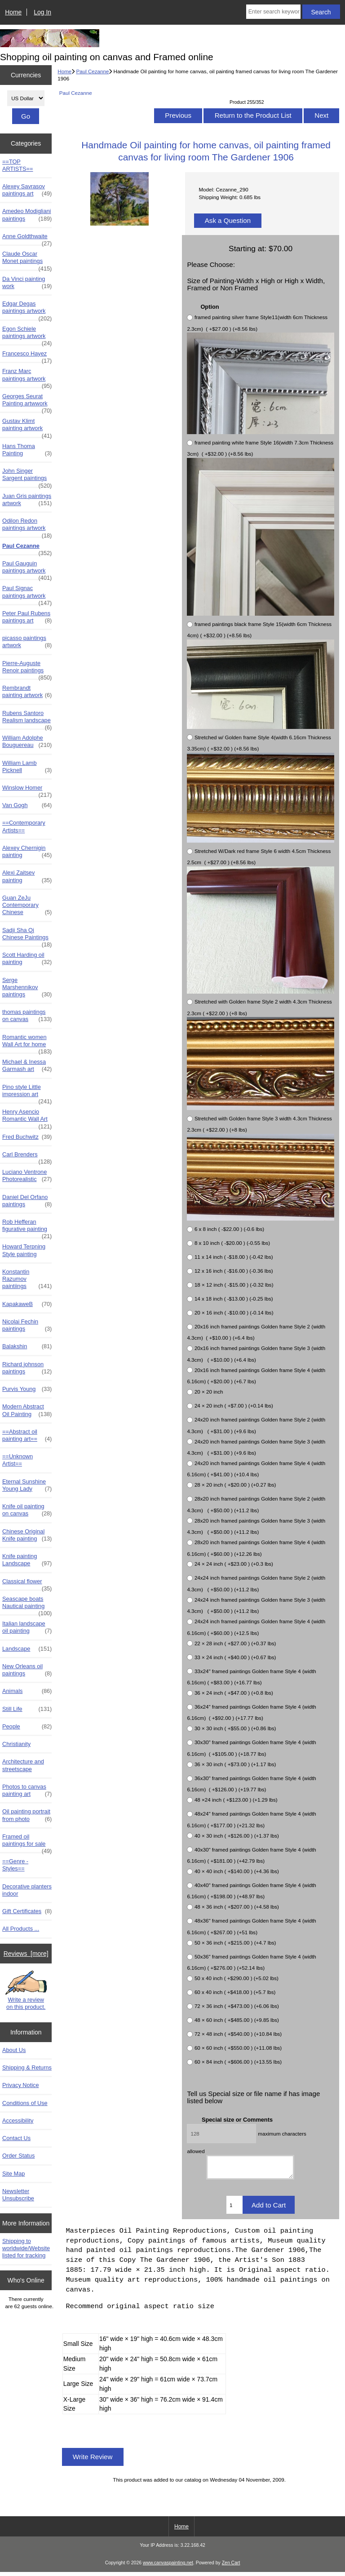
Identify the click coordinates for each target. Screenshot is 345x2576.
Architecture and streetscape (23, 1765)
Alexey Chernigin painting (27, 851)
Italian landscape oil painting (27, 1627)
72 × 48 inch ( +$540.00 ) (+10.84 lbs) (238, 2034)
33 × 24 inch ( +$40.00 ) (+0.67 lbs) (235, 1657)
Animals (27, 1691)
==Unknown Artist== (17, 1460)
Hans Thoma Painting (27, 450)
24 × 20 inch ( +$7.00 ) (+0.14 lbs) (234, 1405)
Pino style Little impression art (27, 1093)
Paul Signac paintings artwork (27, 594)
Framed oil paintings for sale (27, 1842)
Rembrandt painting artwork (27, 691)
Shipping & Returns (27, 2067)
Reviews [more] (26, 1953)
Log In (42, 12)
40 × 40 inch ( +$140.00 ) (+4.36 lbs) (237, 1871)
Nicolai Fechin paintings (27, 1325)
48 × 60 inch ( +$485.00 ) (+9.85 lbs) (237, 2020)
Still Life (27, 1709)
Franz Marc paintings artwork (27, 377)
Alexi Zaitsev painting (27, 876)
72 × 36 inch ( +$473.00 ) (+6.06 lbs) (237, 2006)
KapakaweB (27, 1304)
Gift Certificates (27, 1911)
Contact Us (16, 2138)
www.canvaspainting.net (168, 2566)
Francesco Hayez (27, 356)
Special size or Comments (237, 2119)
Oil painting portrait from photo (27, 1815)
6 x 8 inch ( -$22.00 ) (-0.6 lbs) (229, 1229)
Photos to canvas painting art (27, 1790)
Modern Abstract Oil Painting (27, 1410)
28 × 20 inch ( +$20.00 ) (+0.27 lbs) (235, 1485)
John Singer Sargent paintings (27, 476)
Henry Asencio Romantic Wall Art (27, 1117)
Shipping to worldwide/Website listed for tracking (26, 2248)
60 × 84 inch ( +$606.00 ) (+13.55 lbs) (238, 2062)
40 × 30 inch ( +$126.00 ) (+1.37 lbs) (237, 1836)
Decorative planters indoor (27, 1890)
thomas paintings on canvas (27, 1015)
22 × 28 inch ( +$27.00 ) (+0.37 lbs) (235, 1643)
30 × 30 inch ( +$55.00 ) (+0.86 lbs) (235, 1729)
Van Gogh (27, 805)
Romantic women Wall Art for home (27, 1043)
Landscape (27, 1648)
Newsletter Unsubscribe (18, 2195)
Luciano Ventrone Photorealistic (27, 1175)
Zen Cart (231, 2566)
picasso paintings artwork (27, 642)
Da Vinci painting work (27, 282)
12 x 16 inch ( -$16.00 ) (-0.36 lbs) (234, 1271)
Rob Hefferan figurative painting (27, 1227)
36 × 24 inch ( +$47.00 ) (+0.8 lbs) (234, 1693)
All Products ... (20, 1928)
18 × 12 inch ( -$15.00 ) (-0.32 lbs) (234, 1285)
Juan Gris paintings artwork (27, 500)
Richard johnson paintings (27, 1368)
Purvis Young (27, 1389)
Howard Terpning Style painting (23, 1250)
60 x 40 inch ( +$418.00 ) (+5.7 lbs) (235, 1992)
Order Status (18, 2155)
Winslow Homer (27, 790)
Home (13, 12)
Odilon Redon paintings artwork (27, 526)
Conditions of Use (25, 2103)
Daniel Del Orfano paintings (27, 1201)
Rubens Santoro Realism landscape (27, 719)
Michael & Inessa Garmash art (27, 1065)
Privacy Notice (20, 2085)
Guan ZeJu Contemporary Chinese (27, 905)
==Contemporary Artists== (23, 826)
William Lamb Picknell (27, 766)
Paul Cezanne (92, 71)
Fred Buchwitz (27, 1137)
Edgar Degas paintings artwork (27, 309)
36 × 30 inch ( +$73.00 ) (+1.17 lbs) (235, 1764)
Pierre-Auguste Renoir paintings (27, 669)
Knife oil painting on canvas (27, 1510)
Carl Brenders (27, 1157)
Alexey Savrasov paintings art (27, 190)
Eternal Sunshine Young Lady (27, 1485)
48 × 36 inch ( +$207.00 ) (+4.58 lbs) (237, 1907)
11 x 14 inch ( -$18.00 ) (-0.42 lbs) (234, 1257)
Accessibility (17, 2120)
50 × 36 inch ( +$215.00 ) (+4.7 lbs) (235, 1942)
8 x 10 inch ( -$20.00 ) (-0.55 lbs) (232, 1243)
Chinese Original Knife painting (27, 1535)
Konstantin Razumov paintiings (27, 1279)
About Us (14, 2050)
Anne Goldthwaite (27, 238)
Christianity (16, 1744)
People (27, 1726)
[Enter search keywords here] (273, 11)
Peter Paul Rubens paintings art (27, 617)
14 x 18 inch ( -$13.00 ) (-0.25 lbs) (234, 1298)
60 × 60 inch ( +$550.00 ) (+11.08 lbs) (238, 2048)
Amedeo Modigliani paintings (27, 215)
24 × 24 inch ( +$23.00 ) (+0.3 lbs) (234, 1564)
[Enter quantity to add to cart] (234, 2209)
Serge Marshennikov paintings (27, 988)
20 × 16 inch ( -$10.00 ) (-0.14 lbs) (234, 1312)
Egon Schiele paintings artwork (27, 334)
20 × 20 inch (209, 1392)
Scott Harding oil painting (27, 958)
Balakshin (27, 1346)
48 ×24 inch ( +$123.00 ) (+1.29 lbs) (236, 1800)
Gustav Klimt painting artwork (27, 426)
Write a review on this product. (26, 1991)
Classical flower (27, 1584)
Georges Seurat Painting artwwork (27, 402)
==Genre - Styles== (15, 1865)
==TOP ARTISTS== (17, 165)
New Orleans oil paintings (27, 1670)
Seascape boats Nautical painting (27, 1604)
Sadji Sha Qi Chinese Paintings (27, 936)
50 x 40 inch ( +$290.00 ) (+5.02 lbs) (237, 1978)
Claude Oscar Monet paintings (27, 259)
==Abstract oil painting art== (27, 1435)
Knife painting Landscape (27, 1560)
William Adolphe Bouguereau (27, 741)
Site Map (13, 2173)
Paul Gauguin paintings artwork (27, 569)
